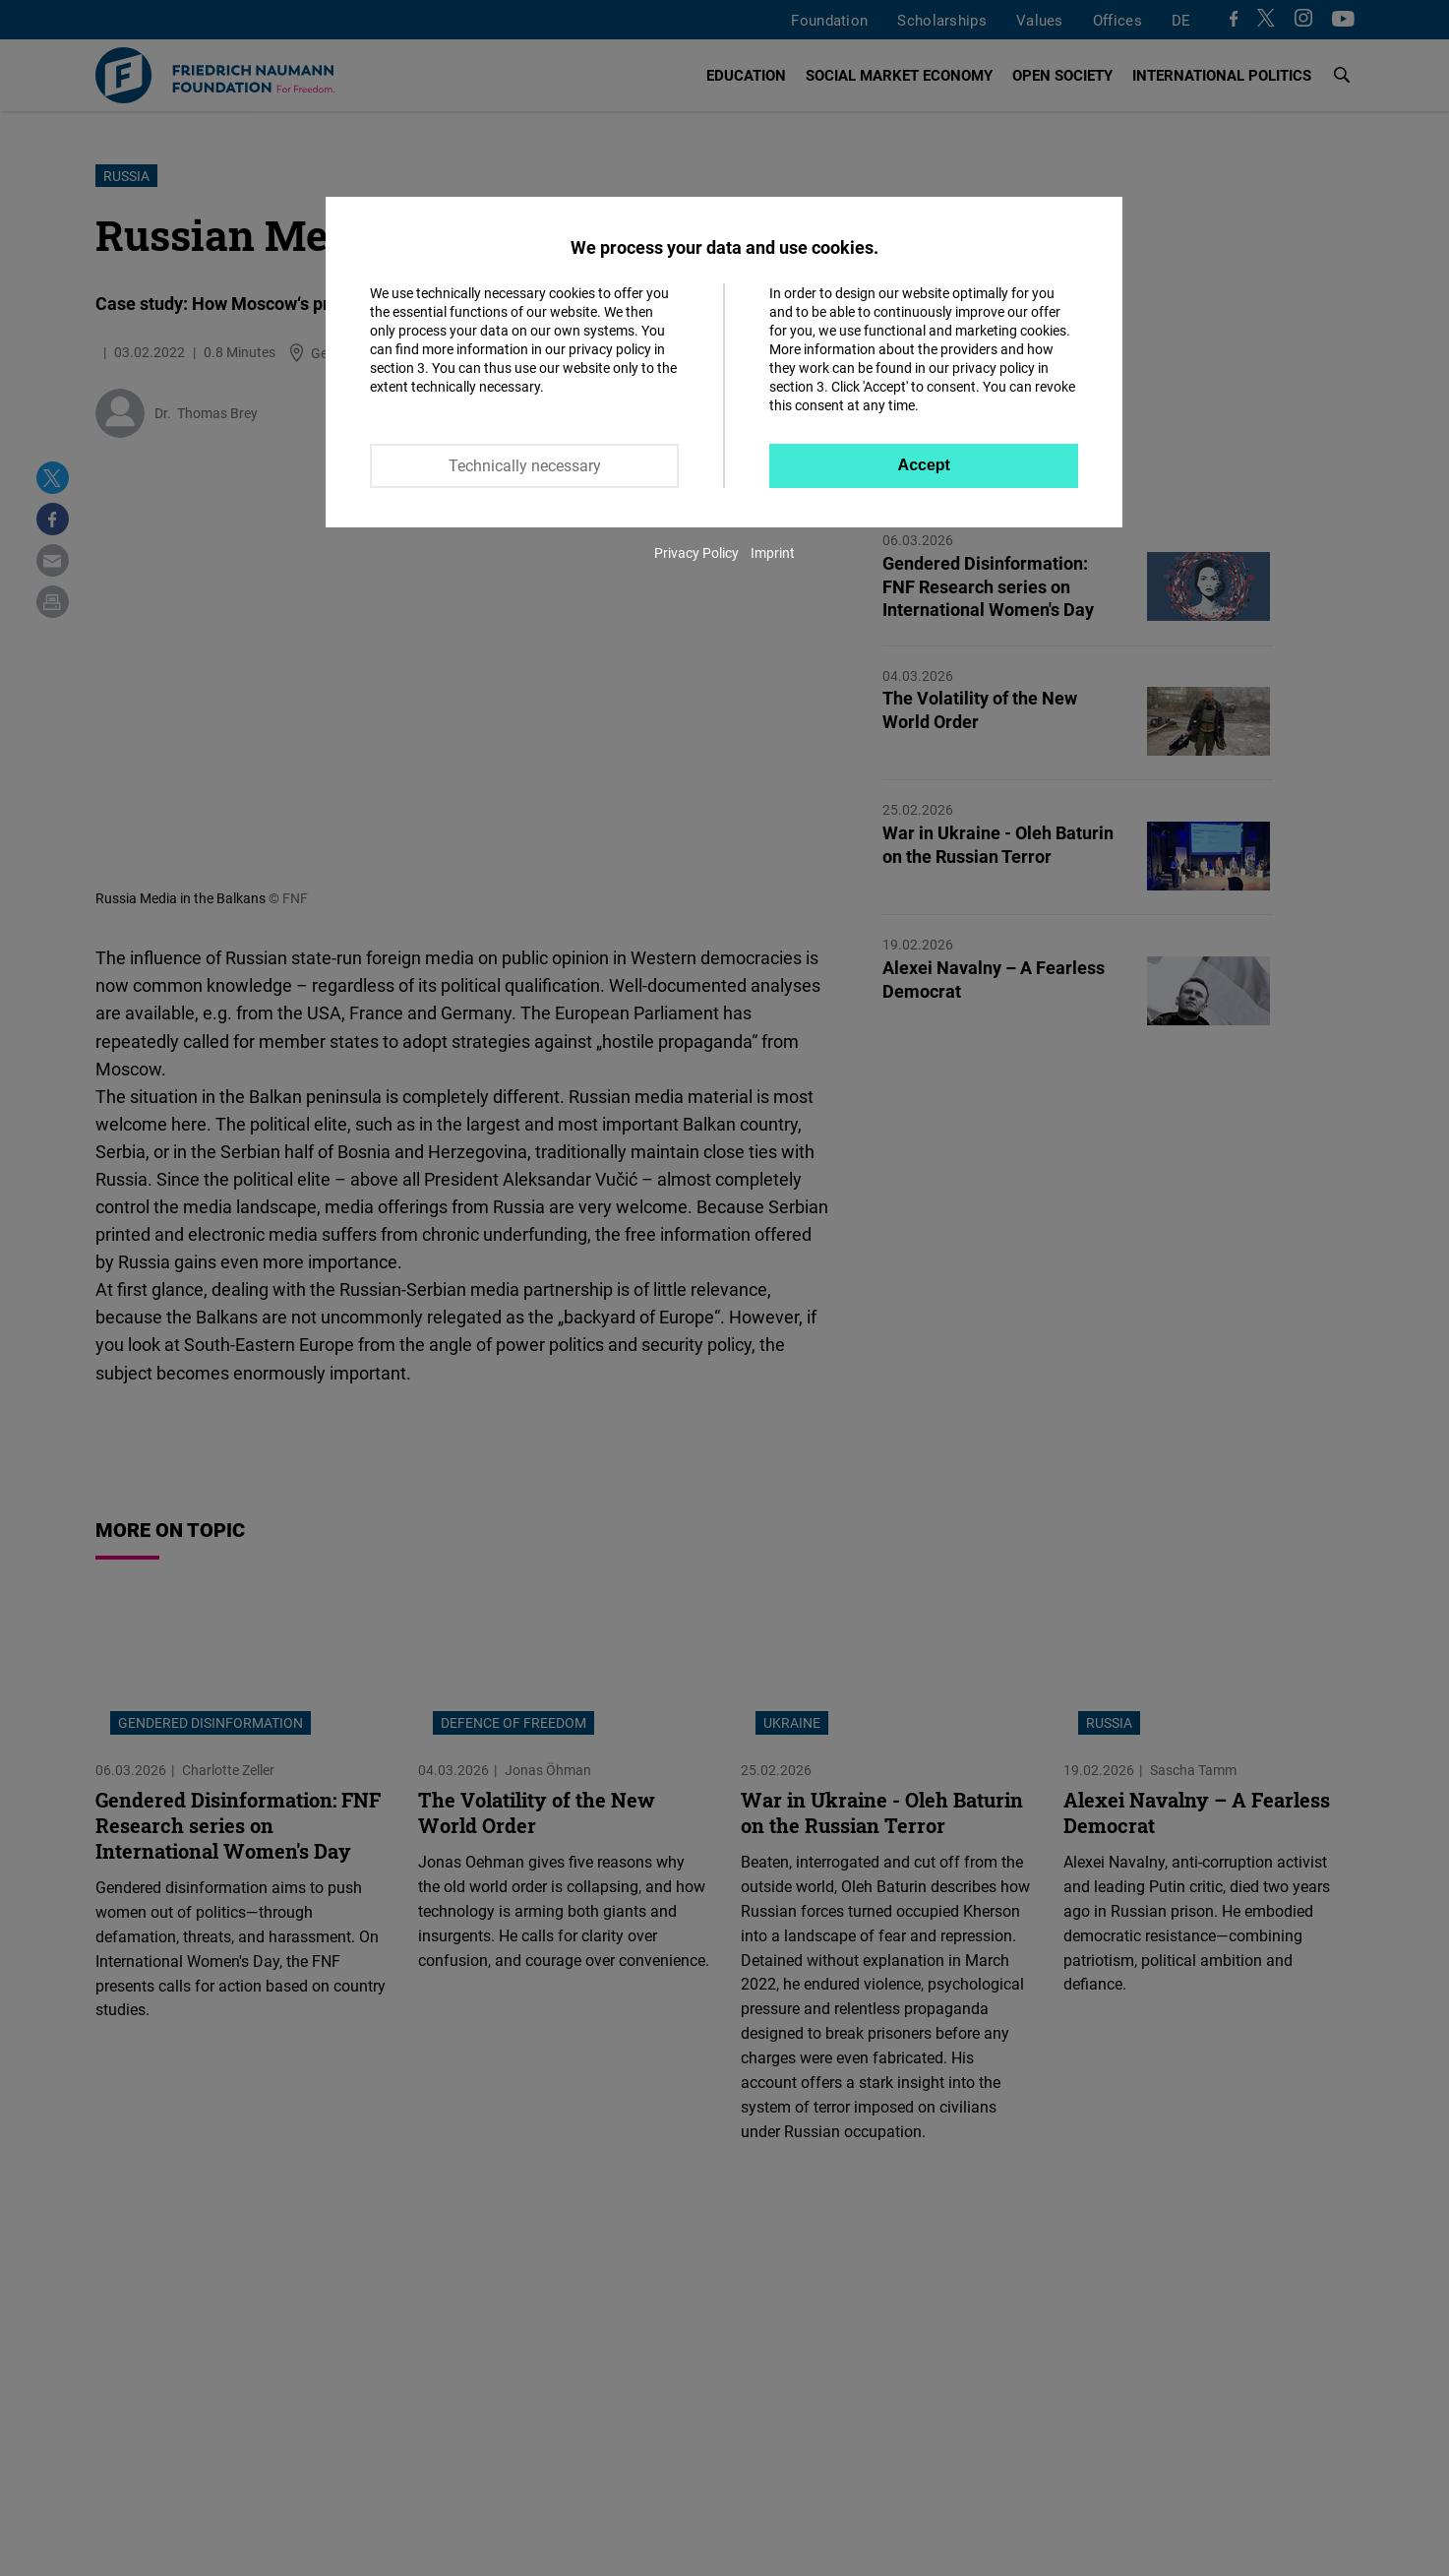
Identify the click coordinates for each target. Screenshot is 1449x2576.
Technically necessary (525, 465)
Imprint (773, 552)
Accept (924, 465)
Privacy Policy (696, 552)
